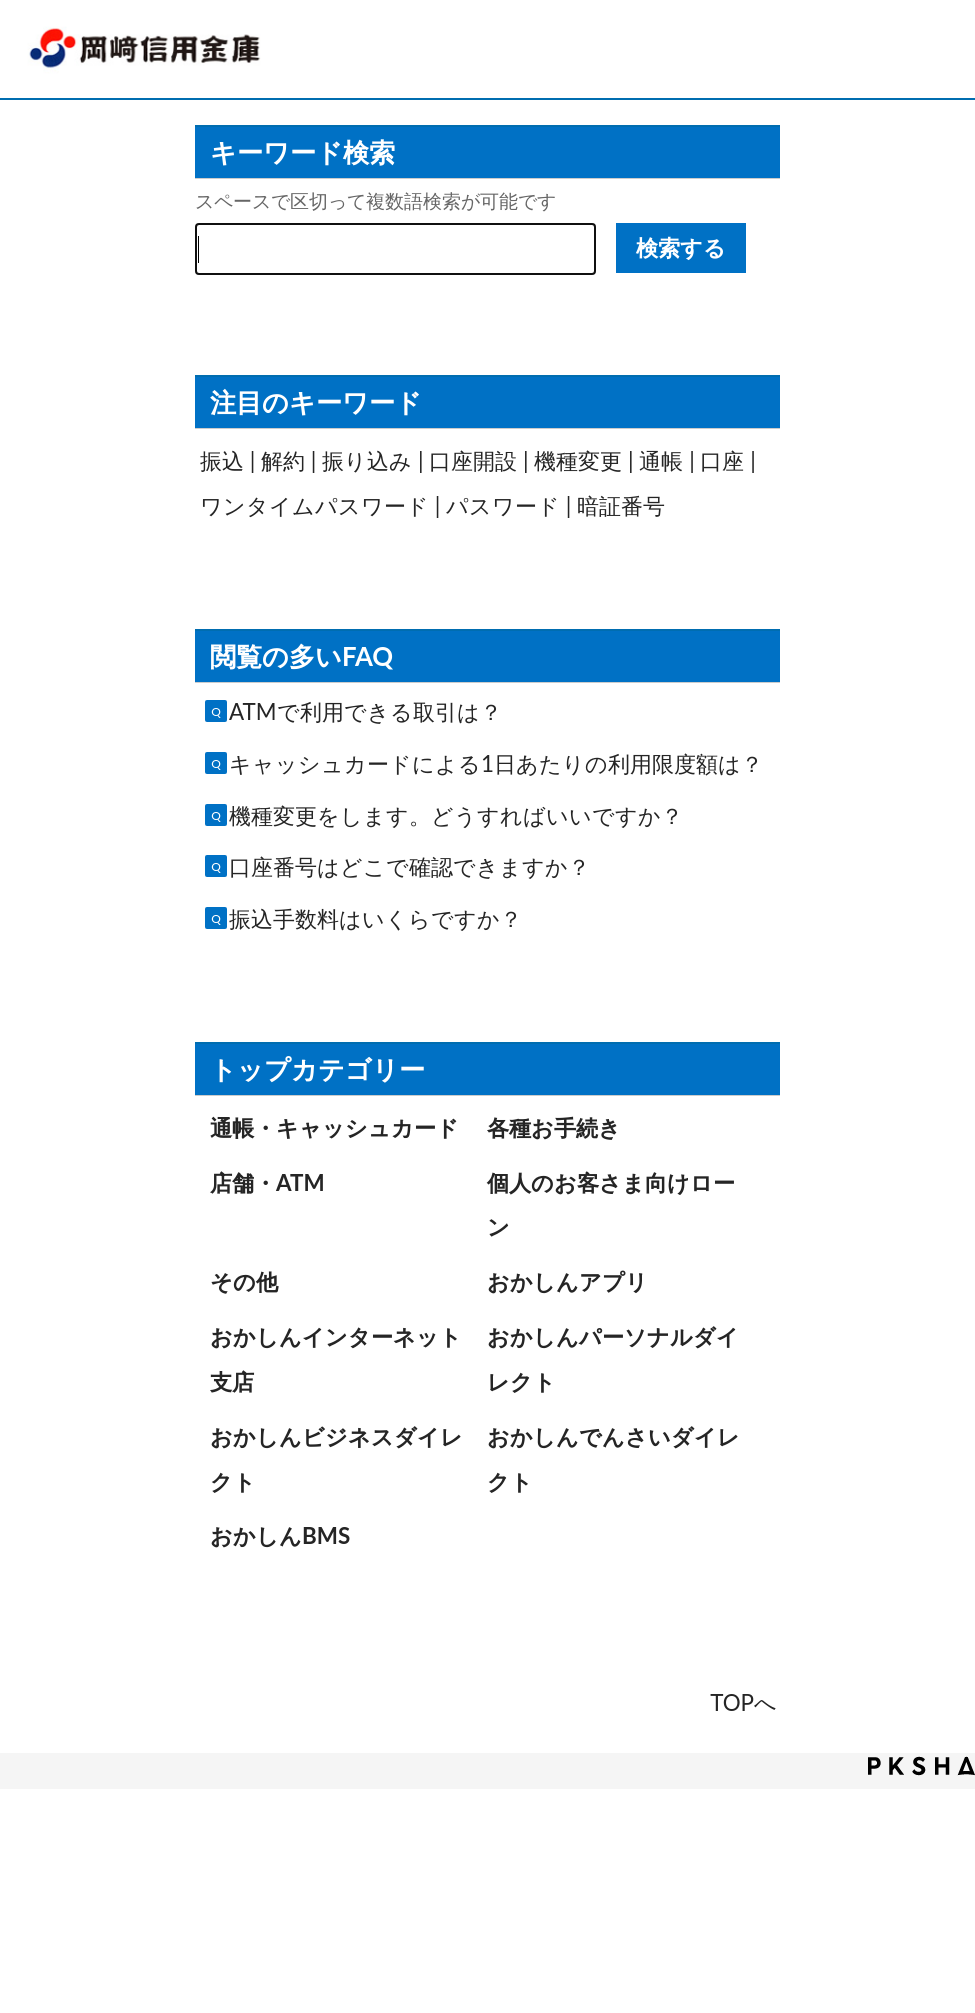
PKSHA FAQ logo (921, 1766)
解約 (283, 460)
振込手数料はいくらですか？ (375, 918)
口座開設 (473, 460)
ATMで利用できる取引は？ (365, 711)
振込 (222, 460)
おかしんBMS (280, 1535)
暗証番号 (621, 505)
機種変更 (578, 460)
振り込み (367, 460)
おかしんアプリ (567, 1281)
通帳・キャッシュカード (334, 1127)
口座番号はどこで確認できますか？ (409, 866)
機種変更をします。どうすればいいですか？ (456, 815)
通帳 (661, 460)
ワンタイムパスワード (314, 505)
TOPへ (743, 1702)
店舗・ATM (267, 1182)
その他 (244, 1281)
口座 (722, 460)
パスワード (503, 505)
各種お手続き (554, 1127)
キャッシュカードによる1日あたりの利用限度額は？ (496, 763)
